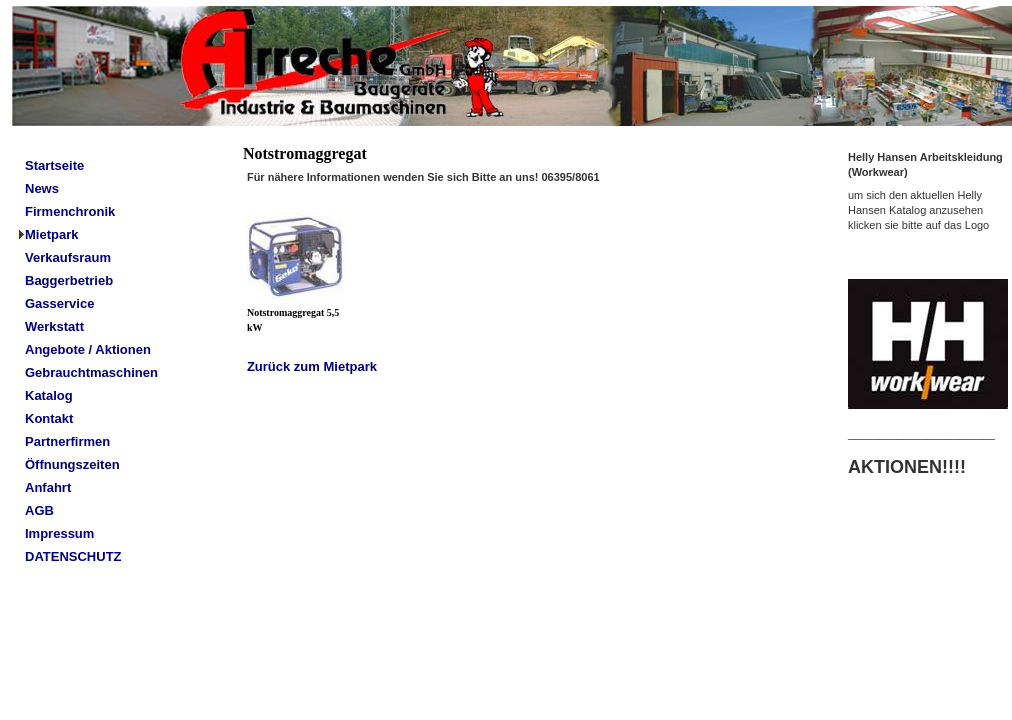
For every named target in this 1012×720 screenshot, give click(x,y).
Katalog (49, 395)
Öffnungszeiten (72, 464)
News (42, 188)
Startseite (54, 165)
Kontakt (49, 418)
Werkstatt (54, 326)
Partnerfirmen (67, 441)
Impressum (59, 533)
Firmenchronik (70, 211)
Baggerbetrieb (69, 280)
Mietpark (51, 234)
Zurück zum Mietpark (312, 366)
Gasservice (59, 303)
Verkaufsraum (68, 257)
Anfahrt (48, 487)
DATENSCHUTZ (73, 556)
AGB (39, 510)
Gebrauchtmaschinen (91, 372)
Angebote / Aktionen (88, 349)
